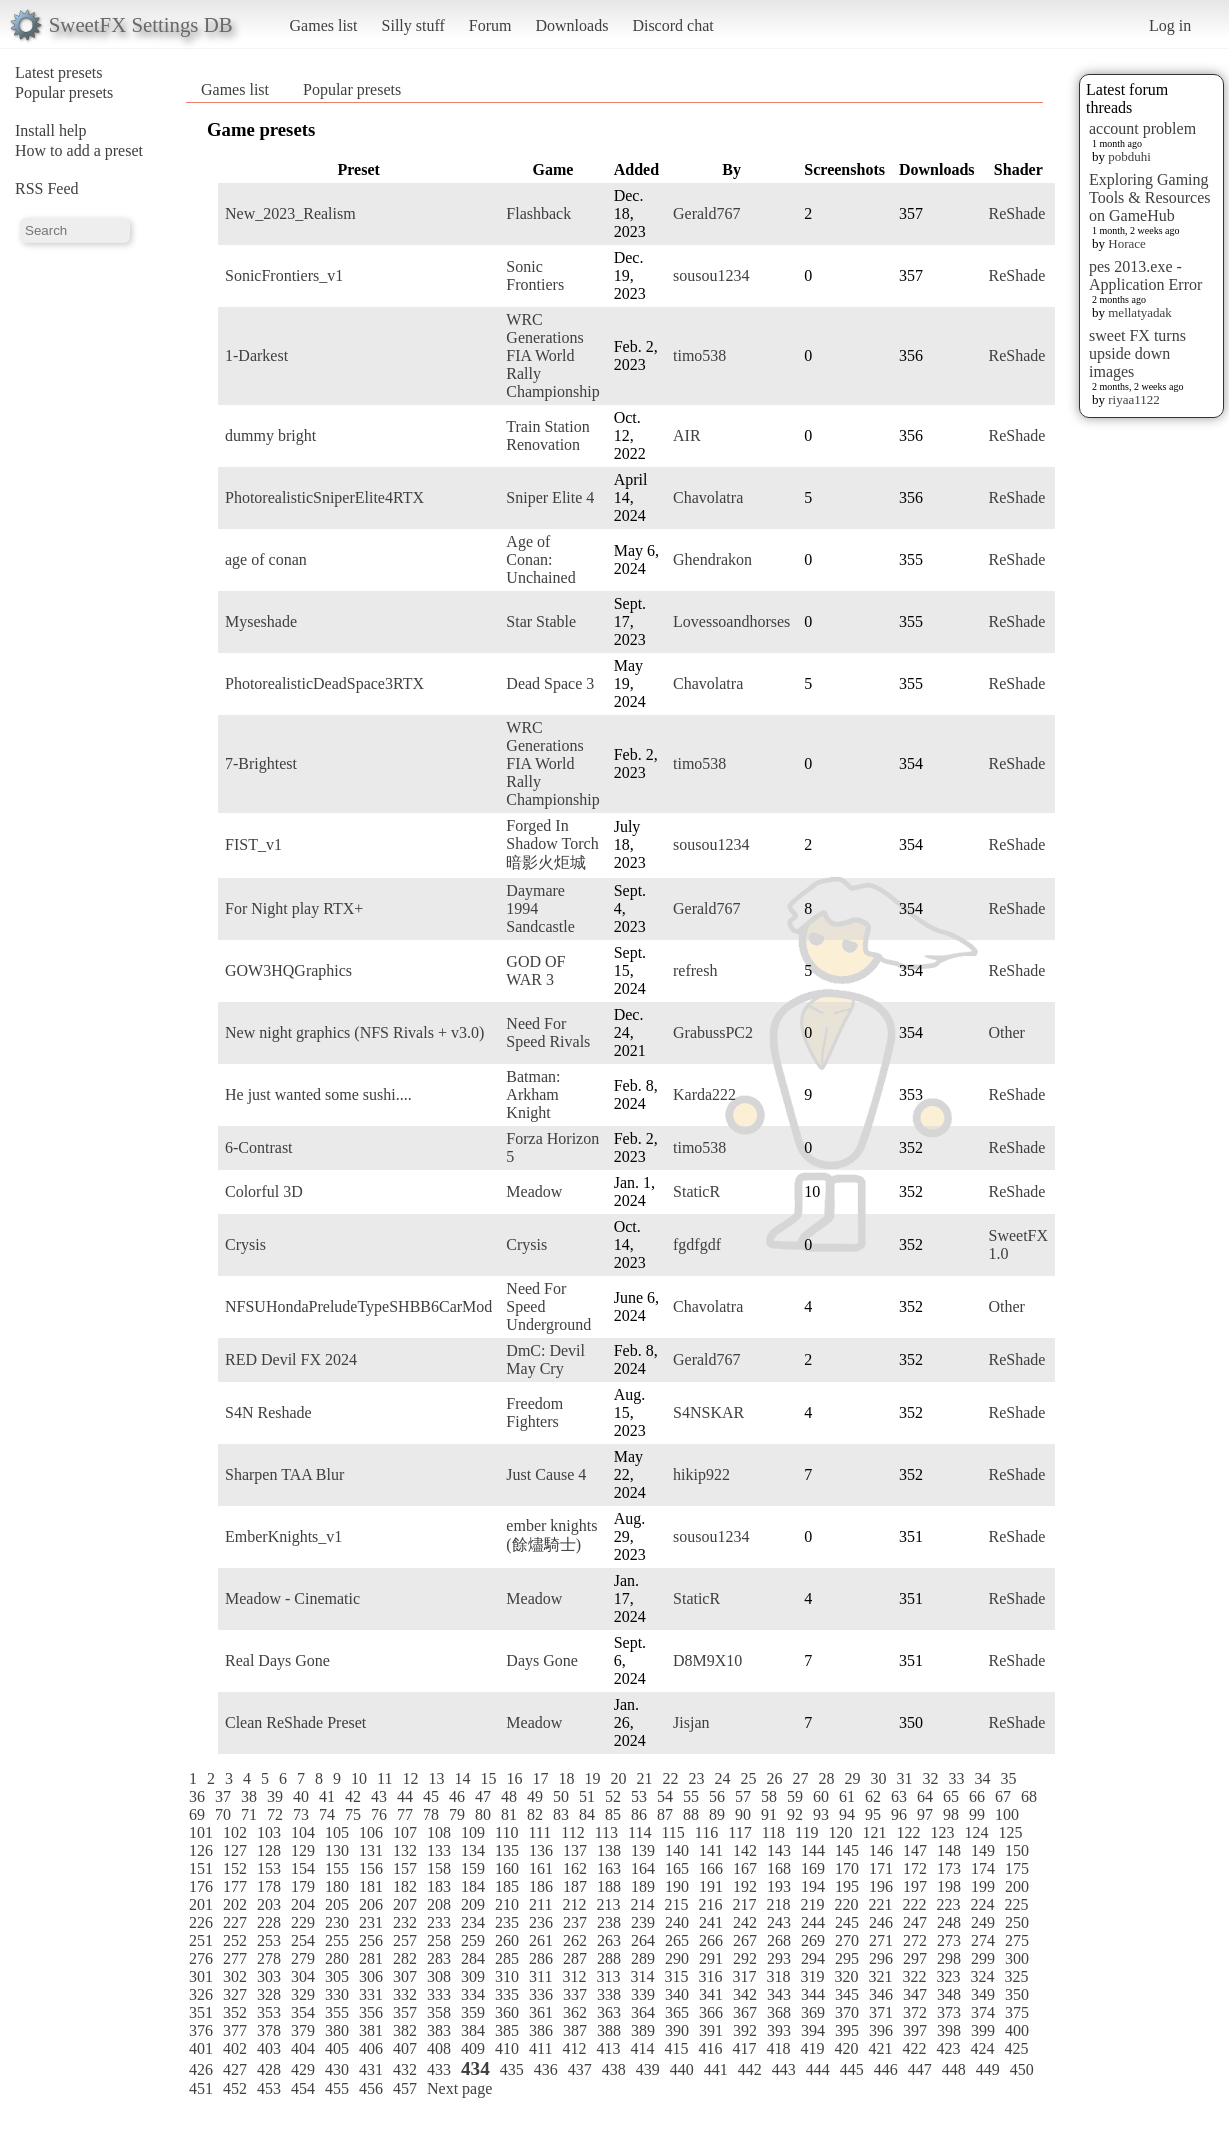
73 (301, 1814)
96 (899, 1814)
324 (982, 1976)
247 (915, 1922)
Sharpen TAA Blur (284, 1474)
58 (769, 1796)
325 (1016, 1976)
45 (431, 1796)
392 (745, 2030)
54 (665, 1796)
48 (509, 1796)
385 (507, 2030)
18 (566, 1778)
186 (541, 1886)
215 (676, 1904)
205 (337, 1904)
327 (235, 1994)
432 (405, 2069)
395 (847, 2030)
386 (541, 2030)
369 (813, 2012)
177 (235, 1886)
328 (269, 1994)
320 (846, 1976)
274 (983, 1940)
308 (439, 1976)
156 (371, 1868)
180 (337, 1886)
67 (1003, 1796)
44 (405, 1796)
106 (371, 1832)
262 (575, 1940)
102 (235, 1832)
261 (541, 1940)
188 (609, 1886)
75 (353, 1814)
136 (541, 1850)
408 (439, 2048)
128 (269, 1850)
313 (608, 1976)
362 (575, 2012)
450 (1022, 2069)
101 (201, 1832)
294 (813, 1958)
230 (337, 1922)
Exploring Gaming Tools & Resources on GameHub (1150, 197)
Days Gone (542, 1660)
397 (915, 2030)
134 (473, 1850)
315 (676, 1976)
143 (779, 1850)
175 (1017, 1868)
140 (677, 1850)
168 (779, 1868)
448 (954, 2069)
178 (269, 1886)
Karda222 (704, 1094)
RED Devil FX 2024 (291, 1359)
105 (337, 1832)
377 (235, 2030)
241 (711, 1922)
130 (337, 1850)
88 (691, 1814)
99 (977, 1814)
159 (473, 1868)
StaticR (696, 1191)
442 (750, 2069)
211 (540, 1904)
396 (881, 2030)
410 (507, 2048)
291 (711, 1958)
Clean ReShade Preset (295, 1722)
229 (303, 1922)
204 (303, 1904)
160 (507, 1868)
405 (337, 2048)
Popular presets (64, 92)
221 (880, 1904)
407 (405, 2048)
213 (608, 1904)
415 (676, 2048)
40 (301, 1796)
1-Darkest (256, 355)
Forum (490, 25)
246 (881, 1922)
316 (710, 1976)
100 (1007, 1814)
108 (439, 1832)
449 (988, 2069)
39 (275, 1796)
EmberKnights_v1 (283, 1536)
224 (982, 1904)
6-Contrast (259, 1147)
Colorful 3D (264, 1191)
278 (269, 1958)
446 (886, 2069)
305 (337, 1976)
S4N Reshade (268, 1412)
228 (269, 1922)
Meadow (534, 1191)
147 (915, 1850)
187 (575, 1886)
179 (303, 1886)
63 (899, 1796)
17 (540, 1778)
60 (821, 1796)
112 (572, 1832)
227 (235, 1922)
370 (847, 2012)
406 (371, 2048)
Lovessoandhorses (731, 621)
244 (813, 1922)
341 (711, 1994)
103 (269, 1832)
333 (439, 1994)
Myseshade (261, 621)
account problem (1142, 128)
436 (546, 2069)
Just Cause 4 (546, 1474)
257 (405, 1940)
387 (575, 2030)
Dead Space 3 (550, 683)
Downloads (571, 25)
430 (337, 2069)
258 (439, 1940)
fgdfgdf (697, 1244)
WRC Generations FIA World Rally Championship (552, 355)
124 (976, 1832)
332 (405, 1994)
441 (716, 2069)
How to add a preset (79, 150)
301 (201, 1976)
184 (473, 1886)
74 (327, 1814)
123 (942, 1832)
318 (778, 1976)
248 (949, 1922)
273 (949, 1940)
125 (1010, 1832)
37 (223, 1796)
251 (201, 1940)
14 (462, 1778)
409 (473, 2048)
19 (592, 1778)
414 (642, 2048)
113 (606, 1832)
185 (507, 1886)
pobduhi (1129, 156)
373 (949, 2012)
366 (711, 2012)
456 (371, 2088)
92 (795, 1814)
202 (235, 1904)
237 (575, 1922)
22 (670, 1778)
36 (197, 1796)
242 (745, 1922)
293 (779, 1958)
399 (983, 2030)
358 (439, 2012)
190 (677, 1886)
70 (223, 1814)
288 (609, 1958)
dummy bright (270, 435)
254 (303, 1940)
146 (881, 1850)
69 (197, 1814)
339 (643, 1994)
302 (235, 1976)
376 (201, 2030)
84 (587, 1814)
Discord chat (672, 25)
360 (507, 2012)
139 (643, 1850)
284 (473, 1958)
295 (847, 1958)
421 (880, 2048)
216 (710, 1904)
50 (561, 1796)
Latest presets (59, 72)
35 (1008, 1778)
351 (201, 2012)
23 (696, 1778)
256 (371, 1940)
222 (914, 1904)
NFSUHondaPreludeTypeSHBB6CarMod (358, 1306)
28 (826, 1778)
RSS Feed (47, 188)
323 (948, 1976)
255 (337, 1940)
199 (983, 1886)
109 (473, 1832)
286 (541, 1958)
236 (541, 1922)
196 (881, 1886)
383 (439, 2030)
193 (779, 1886)
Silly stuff (413, 25)
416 (710, 2048)
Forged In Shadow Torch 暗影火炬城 (552, 844)
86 (639, 1814)
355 (337, 2012)
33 (956, 1778)
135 (507, 1850)
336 (541, 1994)
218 (778, 1904)
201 (201, 1904)
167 (745, 1868)
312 (574, 1976)
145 (847, 1850)
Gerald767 (707, 213)
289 (643, 1958)
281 (371, 1958)
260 (507, 1940)
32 (930, 1778)
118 (773, 1832)
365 (677, 2012)
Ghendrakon (712, 559)
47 (483, 1796)
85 (613, 1814)
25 (748, 1778)
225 (1016, 1904)
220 (846, 1904)
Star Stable (541, 621)
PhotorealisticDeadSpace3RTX (324, 683)
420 (846, 2048)
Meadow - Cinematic (292, 1598)
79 (457, 1814)
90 (743, 1814)
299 (983, 1958)
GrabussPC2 (713, 1032)
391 (711, 2030)
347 (915, 1994)
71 (249, 1814)
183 (439, 1886)
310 (507, 1976)
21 (644, 1778)
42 (353, 1796)
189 (643, 1886)
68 (1029, 1796)
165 (677, 1868)
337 (575, 1994)
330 (337, 1994)
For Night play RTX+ (294, 908)
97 (925, 1814)
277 (235, 1958)
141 (711, 1850)
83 (561, 1814)
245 (847, 1922)
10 (359, 1778)
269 (813, 1940)
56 (717, 1796)
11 (384, 1778)
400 (1017, 2030)
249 (983, 1922)
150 (1017, 1850)
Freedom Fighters (534, 1412)
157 (405, 1868)
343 (779, 1994)
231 (371, 1922)
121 (874, 1832)
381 (371, 2030)
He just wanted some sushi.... (318, 1094)
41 (327, 1796)
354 (303, 2012)
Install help (51, 130)
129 (303, 1850)
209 (473, 1904)
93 (821, 1814)
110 (506, 1832)
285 (507, 1958)
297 (915, 1958)
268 (779, 1940)
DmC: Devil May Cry (545, 1359)
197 (915, 1886)
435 (512, 2069)
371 (881, 2012)
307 (405, 1976)
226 (201, 1922)
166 (711, 1868)
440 (682, 2069)
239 (643, 1922)
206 (371, 1904)
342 (745, 1994)
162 (575, 1868)
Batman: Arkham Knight (533, 1094)
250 (1017, 1922)
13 (436, 1778)
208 (439, 1904)
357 (405, 2012)
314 (642, 1976)
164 (643, 1868)
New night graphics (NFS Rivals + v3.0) (354, 1032)
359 (473, 2012)
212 (574, 1904)
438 (614, 2069)
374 (983, 2012)
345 (847, 1994)
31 (904, 1778)
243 (779, 1922)
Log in (1170, 25)
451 (201, 2088)
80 (483, 1814)
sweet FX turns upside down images (1137, 353)
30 (878, 1778)
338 (609, 1994)
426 (201, 2069)
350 (1017, 1994)
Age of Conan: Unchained (540, 559)
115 (672, 1832)
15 (488, 1778)
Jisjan (691, 1722)
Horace (1127, 243)
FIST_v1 (253, 844)
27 (800, 1778)
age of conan (266, 559)
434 (475, 2068)
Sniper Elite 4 (550, 497)
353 (269, 2012)
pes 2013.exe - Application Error (1145, 275)
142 (745, 1850)
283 (439, 1958)
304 (303, 1976)
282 (405, 1958)
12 (410, 1778)
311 (540, 1976)
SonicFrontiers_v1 (284, 275)
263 (609, 1940)
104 (303, 1832)
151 (201, 1868)
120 (840, 1832)
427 (235, 2069)
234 (473, 1922)
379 (303, 2030)
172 (915, 1868)
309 (473, 1976)
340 (677, 1994)
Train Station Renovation (547, 435)
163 (609, 1868)
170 (847, 1868)
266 (711, 1940)
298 (949, 1958)
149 (983, 1850)
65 (951, 1796)
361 (541, 2012)
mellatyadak (1140, 312)
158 (439, 1868)
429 (303, 2069)
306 (371, 1976)
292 (745, 1958)
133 (439, 1850)
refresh (695, 970)
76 (379, 1814)
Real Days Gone (277, 1660)
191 (711, 1886)
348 (949, 1994)
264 (643, 1940)
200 (1017, 1886)
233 (439, 1922)
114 (639, 1832)
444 (818, 2069)
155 (337, 1868)
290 (677, 1958)
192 (745, 1886)
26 (774, 1778)
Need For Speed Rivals (548, 1032)
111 (539, 1832)
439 (648, 2069)
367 (745, 2012)
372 (915, 2012)
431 (371, 2069)
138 (609, 1850)
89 (717, 1814)
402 (235, 2048)
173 (949, 1868)
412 (574, 2048)
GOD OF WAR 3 (535, 970)
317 (744, 1976)
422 (914, 2048)
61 (847, 1796)
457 (405, 2088)
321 (880, 1976)
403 (269, 2048)
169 (813, 1868)
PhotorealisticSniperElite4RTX (324, 497)
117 (739, 1832)
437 (580, 2069)
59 (795, 1796)
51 (587, 1796)
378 (269, 2030)
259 (473, 1940)
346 (881, 1994)
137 (575, 1850)
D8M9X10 (707, 1660)
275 (1017, 1940)
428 (269, 2069)
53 (639, 1796)
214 (642, 1904)
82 (535, 1814)
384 (473, 2030)
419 (812, 2048)
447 (920, 2069)
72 (275, 1814)
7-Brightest (261, 763)
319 (812, 1976)
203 (269, 1904)
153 (269, 1868)
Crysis (245, 1244)
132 (405, 1850)
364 (643, 2012)
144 (813, 1850)
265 (677, 1940)
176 (201, 1886)
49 (535, 1796)
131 (371, 1850)
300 (1017, 1958)
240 (677, 1922)
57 (743, 1796)
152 (235, 1868)
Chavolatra (708, 497)
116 (706, 1832)
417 (744, 2048)
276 (201, 1958)
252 (235, 1940)
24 (722, 1778)
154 (303, 1868)
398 (949, 2030)
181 (371, 1886)
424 (982, 2048)
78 (431, 1814)
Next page (459, 2088)
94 (847, 1814)
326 (201, 1994)
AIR (687, 435)
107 (405, 1832)
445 (852, 2069)
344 (813, 1994)
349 (983, 1994)
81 (509, 1814)
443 (784, 2069)
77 (405, 1814)
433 (439, 2069)
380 (337, 2030)
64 (925, 1796)
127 (235, 1850)
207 (405, 1904)
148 (949, 1850)
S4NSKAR (708, 1412)
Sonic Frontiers (535, 275)
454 (303, 2088)
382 (405, 2030)
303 (269, 1976)
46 (457, 1796)
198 (949, 1886)
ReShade (1017, 213)
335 (507, 1994)
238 (609, 1922)
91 (769, 1814)
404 (303, 2048)
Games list (324, 25)
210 (507, 1904)
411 (540, 2048)
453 (269, 2088)
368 (779, 2012)
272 (915, 1940)
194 (813, 1886)
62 (873, 1796)
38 (249, 1796)
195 (847, 1886)
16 (514, 1778)
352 (235, 2012)
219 (812, 1904)
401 (201, 2048)
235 (507, 1922)
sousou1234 (711, 275)
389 (643, 2030)
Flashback (538, 213)
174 (983, 1868)
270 (847, 1940)
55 (691, 1796)
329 (303, 1994)
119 (806, 1832)
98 (951, 1814)
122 (908, 1832)
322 (914, 1976)
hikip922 (701, 1474)
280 (337, 1958)
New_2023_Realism (290, 213)
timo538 (699, 355)
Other (1007, 1032)
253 (269, 1940)
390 (677, 2030)
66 (977, 1796)
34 (982, 1778)
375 (1017, 2012)
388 (609, 2030)
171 (881, 1868)
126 (201, 1850)
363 (609, 2012)
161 (541, 1868)
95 (873, 1814)
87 (665, 1814)
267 (745, 1940)
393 (779, 2030)
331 (371, 1994)
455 (337, 2088)
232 (405, 1922)
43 (379, 1796)
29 (852, 1778)
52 (613, 1796)
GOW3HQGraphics (288, 970)
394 (813, 2030)
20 (618, 1778)
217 (744, 1904)
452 (235, 2088)
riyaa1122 (1134, 399)
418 (778, 2048)
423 (948, 2048)
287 (575, 1958)
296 (881, 1958)
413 (608, 2048)
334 (473, 1994)
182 (405, 1886)
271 (881, 1940)
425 (1016, 2048)
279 (303, 1958)
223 (948, 1904)
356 (371, 2012)
